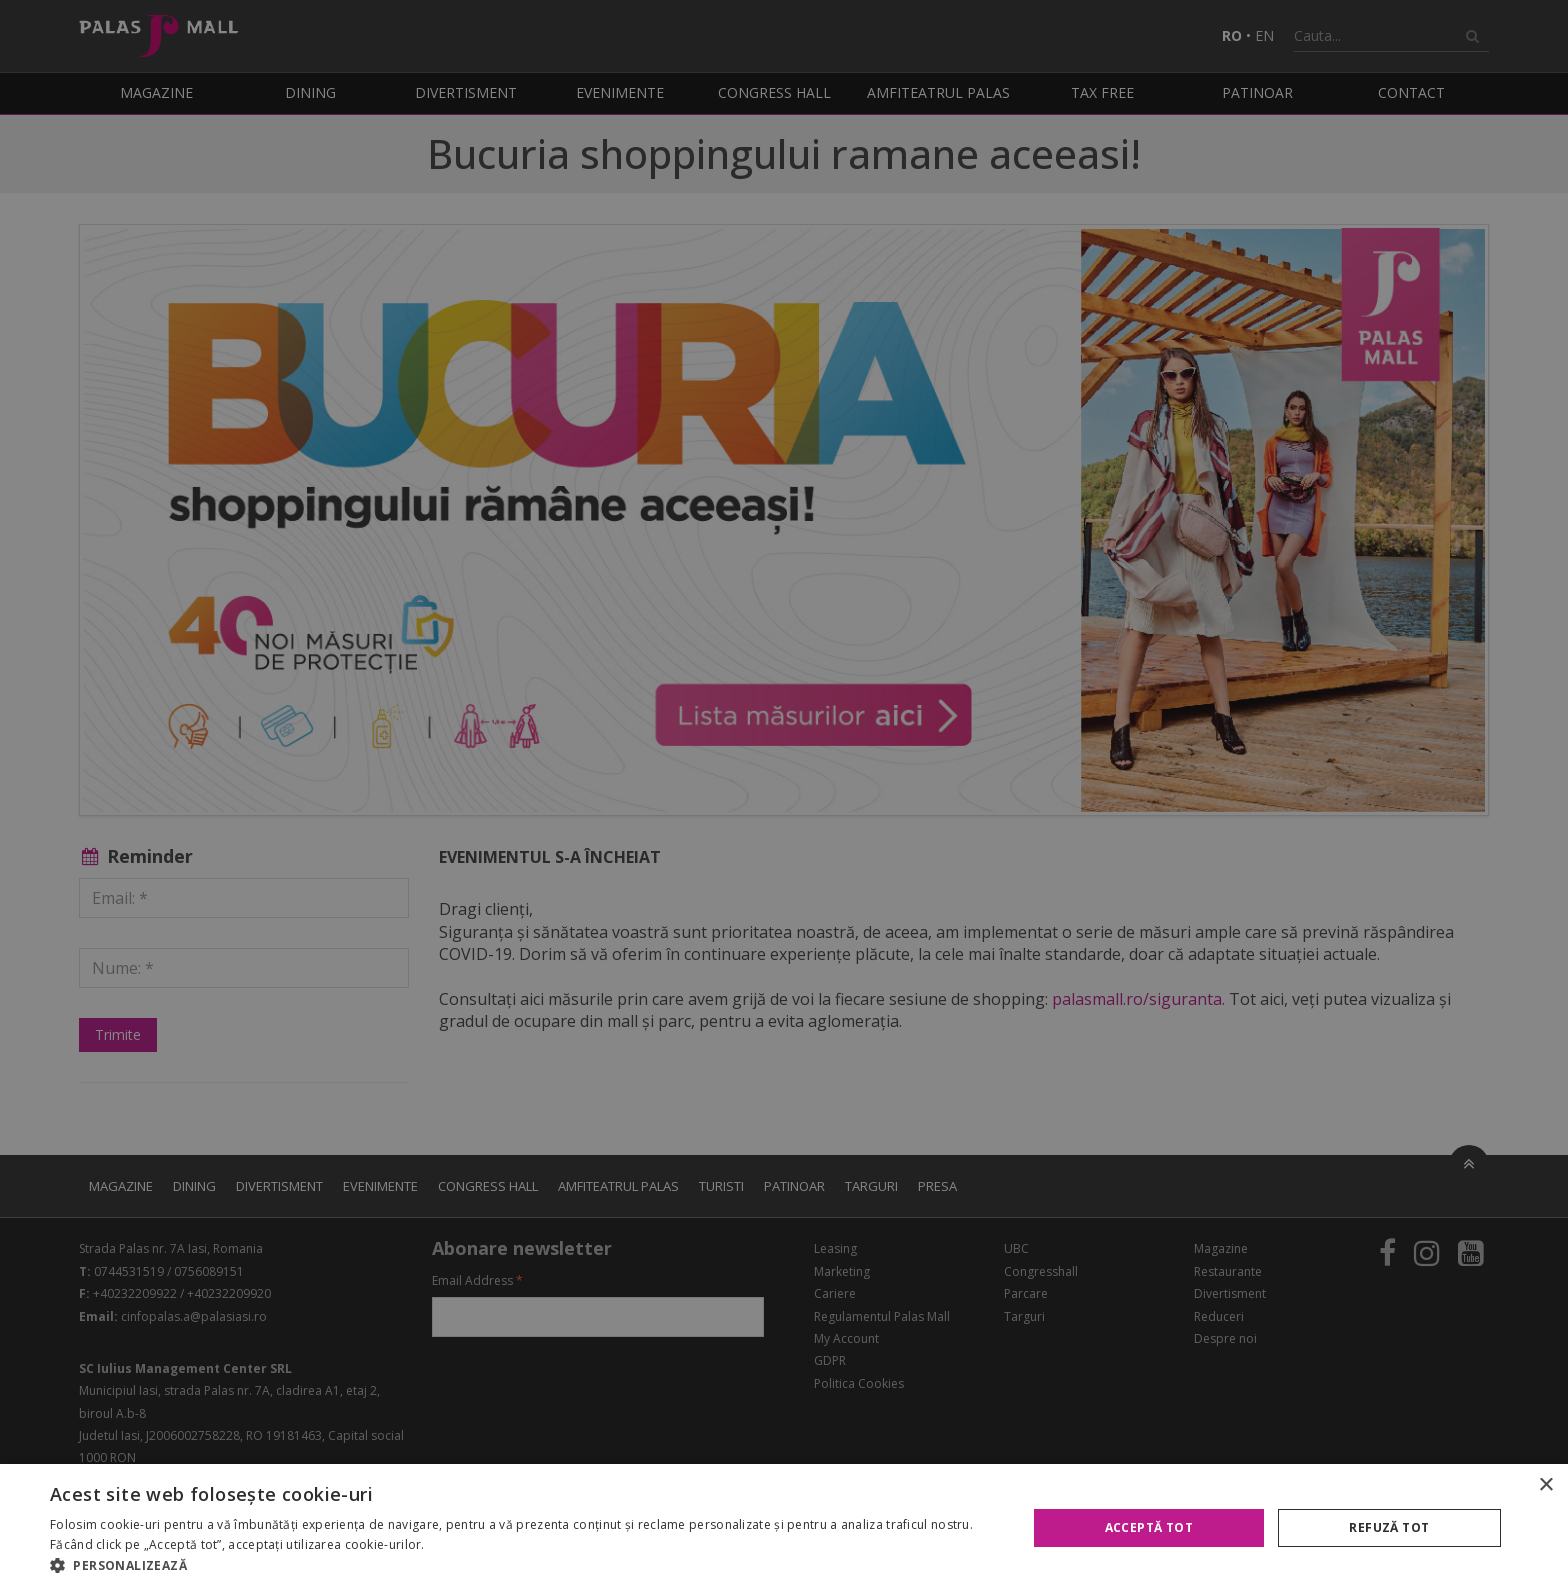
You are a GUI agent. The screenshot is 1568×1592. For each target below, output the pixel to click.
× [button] (1545, 1485)
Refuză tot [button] (1389, 1527)
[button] (524, 1566)
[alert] (784, 796)
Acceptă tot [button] (1149, 1527)
